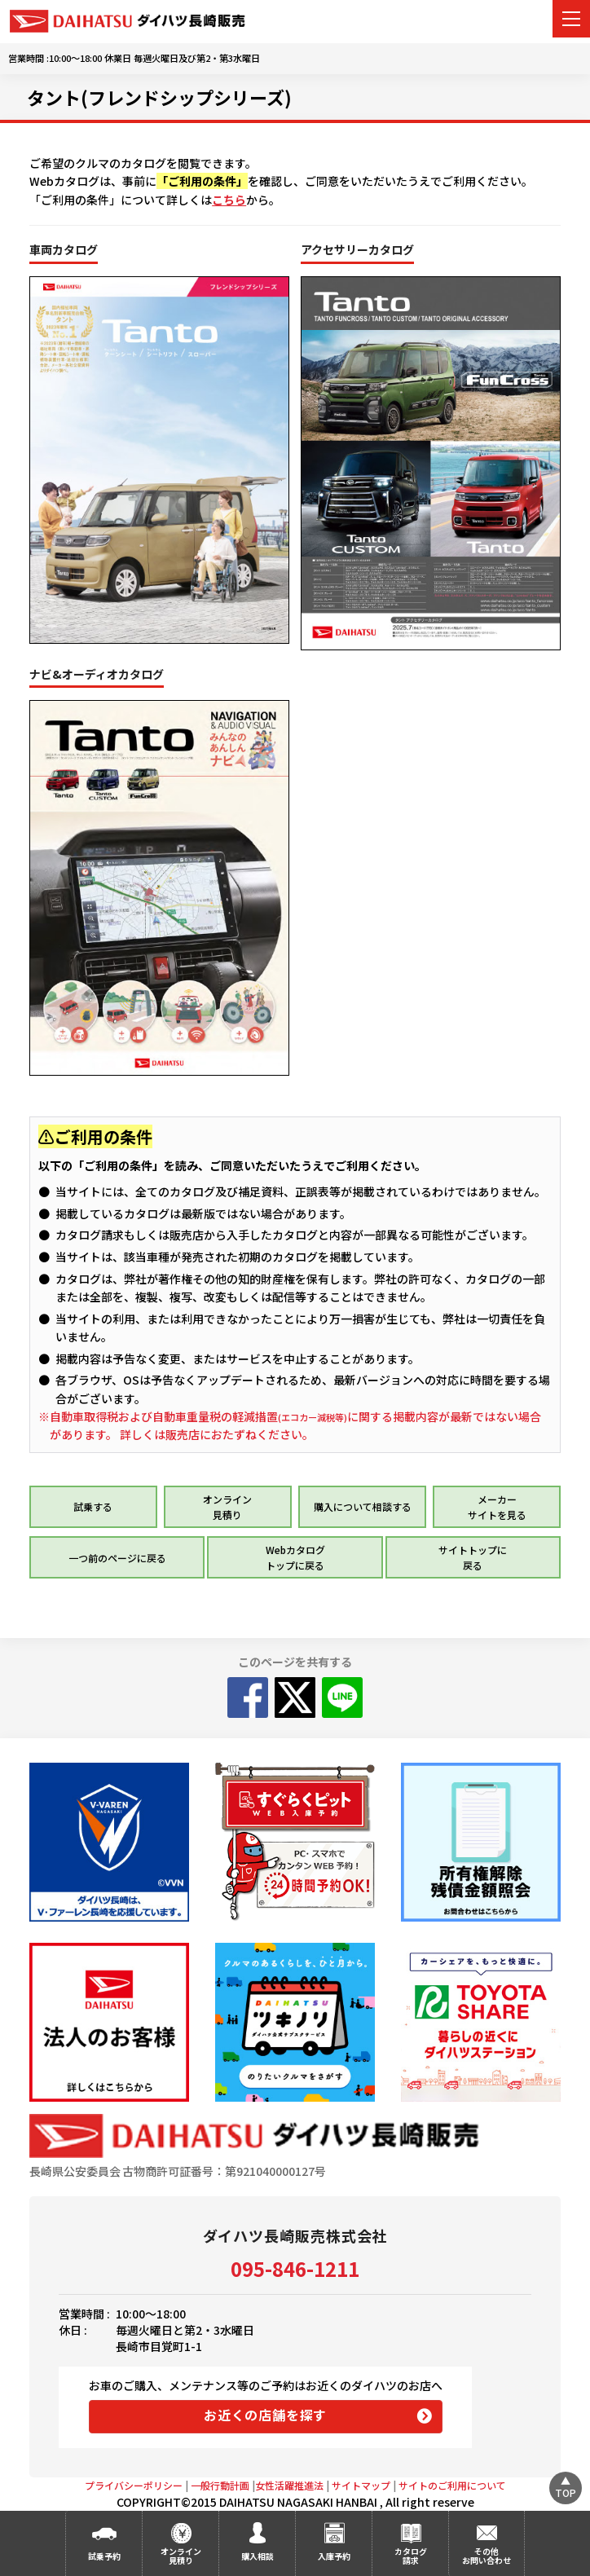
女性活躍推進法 (289, 2485)
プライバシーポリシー (134, 2485)
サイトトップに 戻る (472, 1557)
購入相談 (257, 2556)
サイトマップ (361, 2485)
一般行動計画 (220, 2485)
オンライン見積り (181, 2555)
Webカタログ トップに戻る (295, 1557)
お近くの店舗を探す (265, 2414)
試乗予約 (104, 2556)
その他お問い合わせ (486, 2555)
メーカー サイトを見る (497, 1506)
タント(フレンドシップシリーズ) (159, 97)
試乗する (92, 1506)
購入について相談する (363, 1506)
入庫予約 (334, 2556)
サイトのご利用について (452, 2485)
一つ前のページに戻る (117, 1558)
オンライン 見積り (227, 1506)
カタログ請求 (410, 2555)
